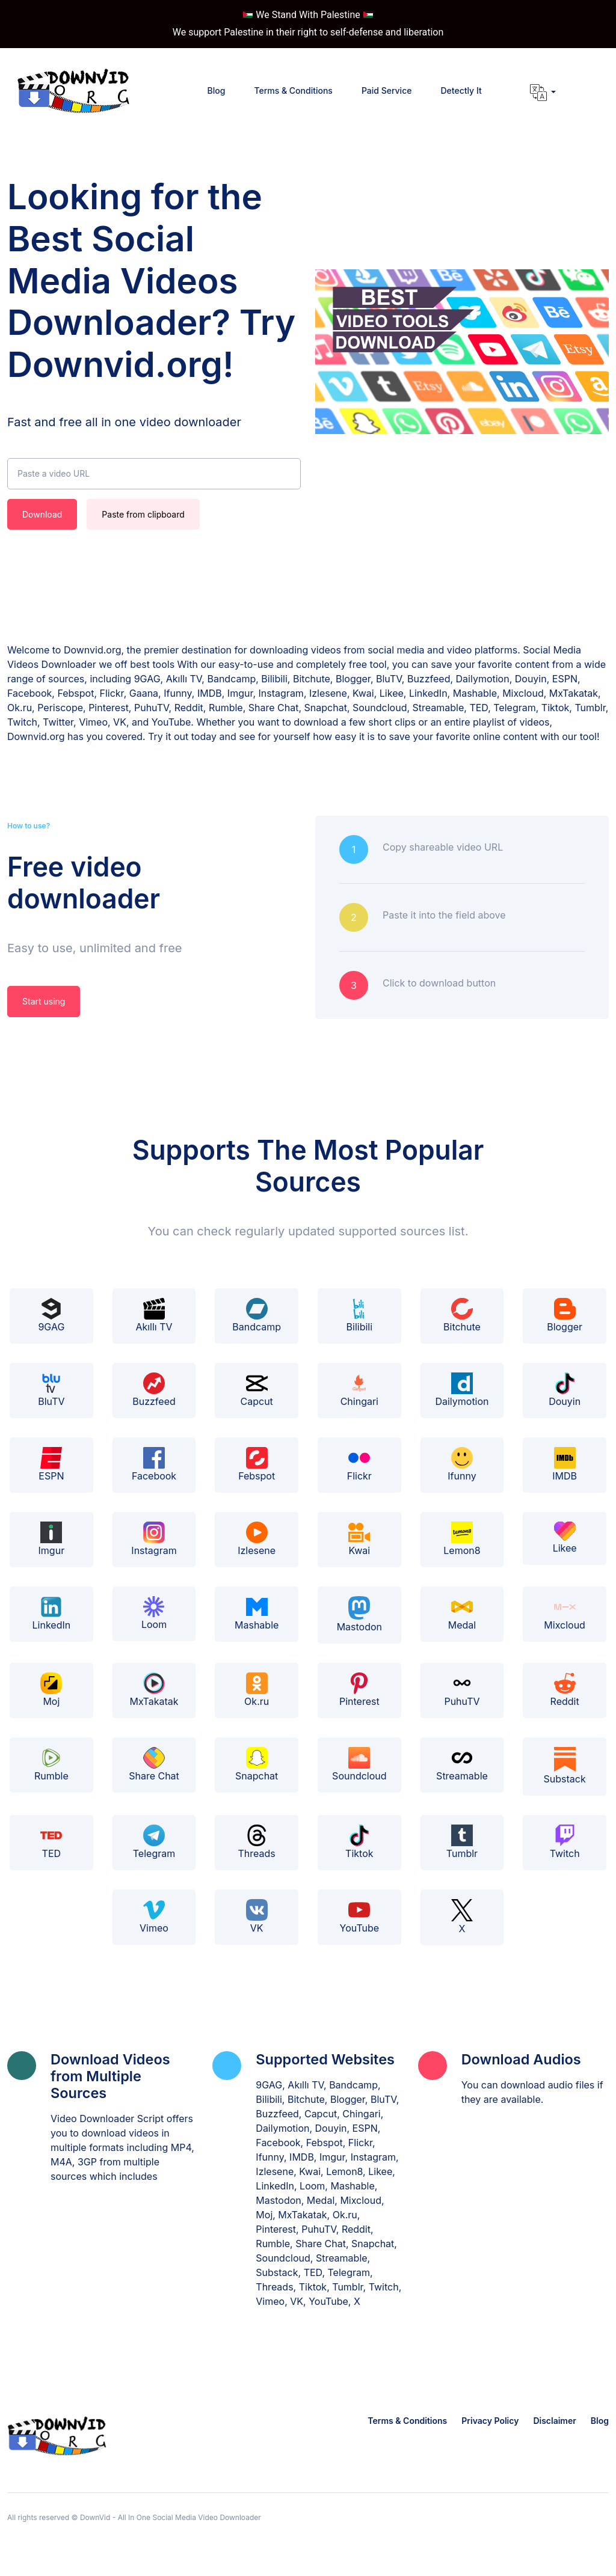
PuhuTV (461, 1689)
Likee (565, 1538)
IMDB (564, 1464)
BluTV (51, 1389)
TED (51, 1842)
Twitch (565, 1842)
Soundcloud (359, 1764)
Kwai (359, 1539)
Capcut (257, 1389)
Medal (462, 1613)
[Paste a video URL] (154, 473)
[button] (543, 92)
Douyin (565, 1389)
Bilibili (359, 1315)
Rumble (51, 1764)
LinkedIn (51, 1613)
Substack (565, 1766)
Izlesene (257, 1539)
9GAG (51, 1315)
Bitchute (462, 1315)
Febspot (256, 1464)
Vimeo (154, 1916)
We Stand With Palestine (308, 14)
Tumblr (462, 1842)
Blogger (564, 1315)
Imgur (51, 1539)
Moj (51, 1689)
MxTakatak (153, 1689)
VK (257, 1916)
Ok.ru (256, 1689)
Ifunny (462, 1464)
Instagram (153, 1539)
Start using (43, 1001)
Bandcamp (256, 1315)
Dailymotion (461, 1389)
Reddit (564, 1689)
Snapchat (256, 1764)
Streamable (462, 1764)
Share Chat (154, 1764)
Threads (257, 1842)
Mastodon (359, 1614)
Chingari (359, 1389)
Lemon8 (461, 1539)
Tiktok (359, 1842)
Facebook (154, 1464)
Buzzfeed (154, 1389)
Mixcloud (564, 1613)
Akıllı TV (153, 1315)
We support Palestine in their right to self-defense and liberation (308, 32)
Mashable (257, 1613)
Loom (154, 1613)
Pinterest (359, 1689)
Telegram (154, 1842)
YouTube (360, 1916)
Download (42, 514)
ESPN (51, 1464)
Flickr (359, 1464)
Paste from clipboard (143, 514)
